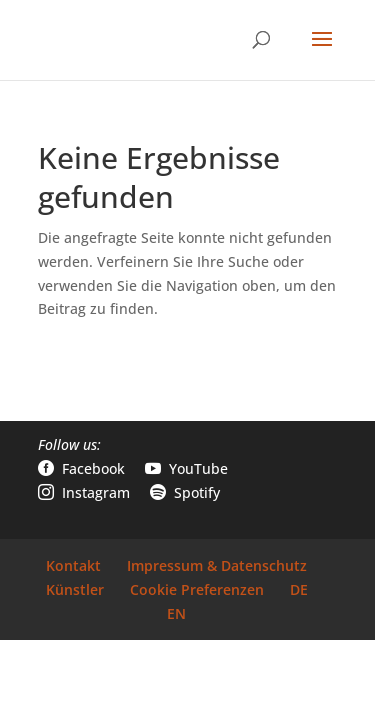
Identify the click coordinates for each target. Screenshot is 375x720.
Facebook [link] (81, 468)
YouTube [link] (186, 468)
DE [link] (299, 589)
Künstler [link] (75, 589)
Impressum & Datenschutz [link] (217, 565)
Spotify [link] (185, 492)
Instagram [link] (84, 492)
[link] (90, 38)
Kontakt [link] (73, 565)
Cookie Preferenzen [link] (197, 589)
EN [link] (176, 613)
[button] (322, 52)
